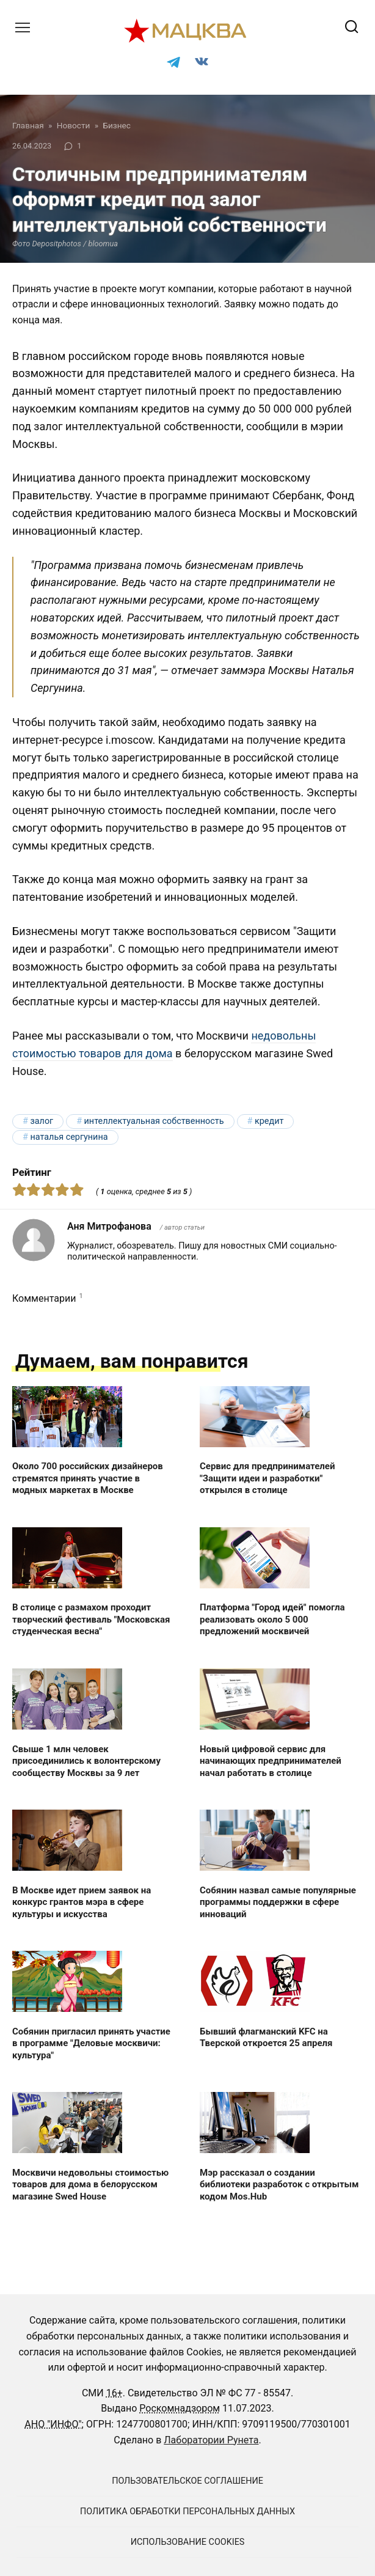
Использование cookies (188, 2542)
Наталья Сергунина (68, 1137)
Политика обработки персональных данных (187, 2511)
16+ (114, 2393)
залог (41, 1121)
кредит (269, 1121)
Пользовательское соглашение (187, 2481)
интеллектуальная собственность (154, 1121)
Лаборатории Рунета (211, 2440)
